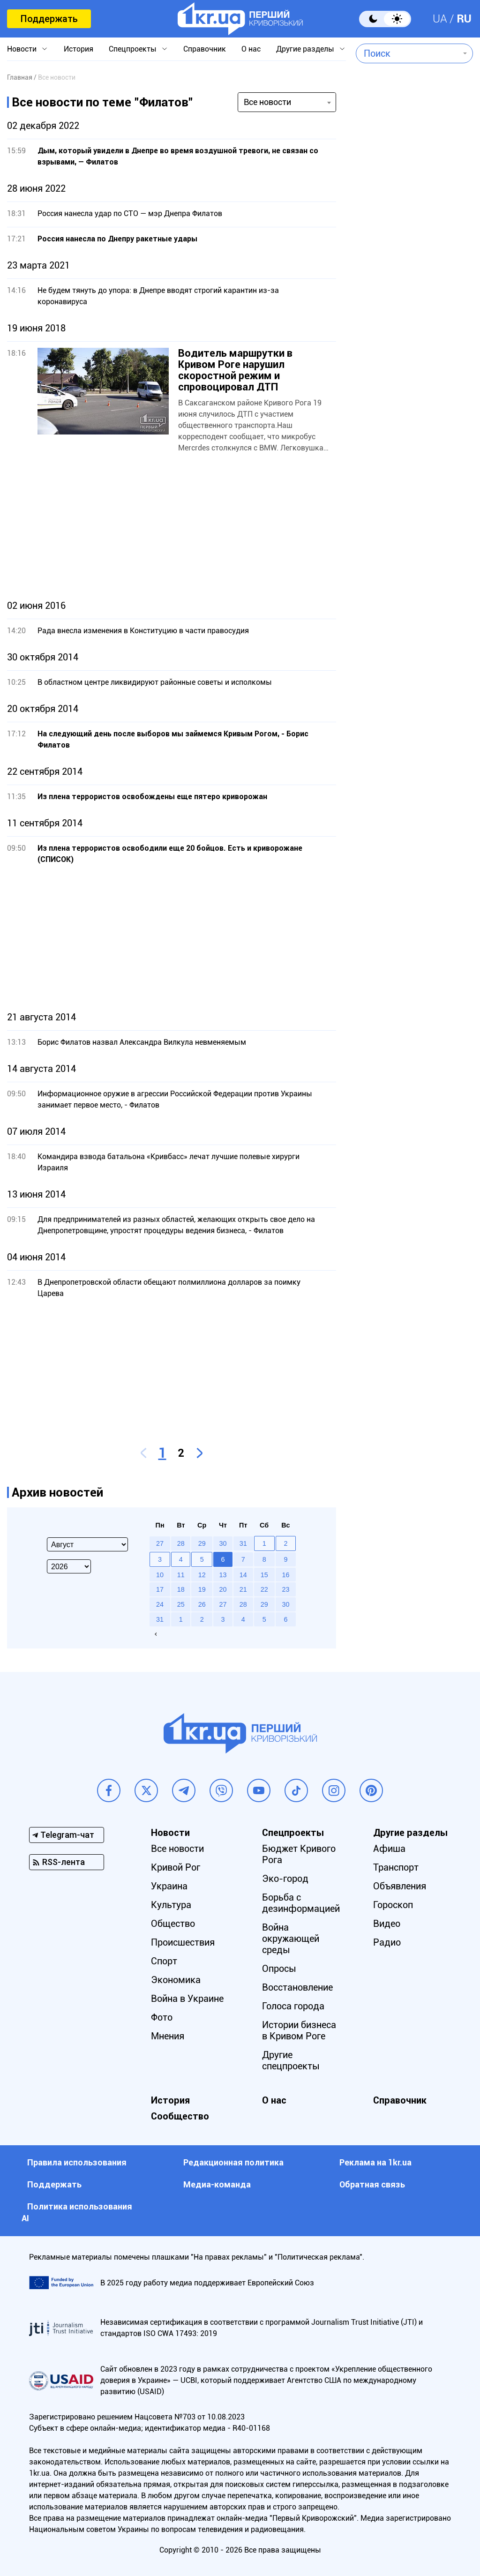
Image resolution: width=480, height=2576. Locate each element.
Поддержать (49, 18)
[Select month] (87, 1544)
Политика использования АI (77, 2212)
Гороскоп (393, 1904)
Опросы (279, 1968)
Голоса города (293, 2006)
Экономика (176, 1979)
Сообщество (180, 2116)
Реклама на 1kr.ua (375, 2162)
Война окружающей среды (290, 1938)
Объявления (399, 1886)
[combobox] (407, 53)
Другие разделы (305, 49)
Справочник (204, 49)
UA (440, 18)
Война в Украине (187, 1998)
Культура (171, 1904)
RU (464, 18)
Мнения (167, 2036)
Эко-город (285, 1878)
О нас (251, 49)
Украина (169, 1886)
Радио (387, 1942)
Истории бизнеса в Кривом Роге (299, 2030)
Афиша (389, 1848)
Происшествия (183, 1942)
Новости (22, 49)
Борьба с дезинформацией (301, 1903)
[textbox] (407, 53)
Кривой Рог (175, 1867)
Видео (386, 1923)
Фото (161, 2017)
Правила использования (77, 2162)
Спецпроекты (133, 49)
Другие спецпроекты (291, 2060)
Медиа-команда (217, 2184)
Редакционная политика (233, 2162)
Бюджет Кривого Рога (299, 1854)
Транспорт (396, 1867)
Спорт (164, 1961)
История (78, 49)
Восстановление (297, 1987)
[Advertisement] (171, 526)
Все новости (177, 1848)
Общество (173, 1923)
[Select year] (69, 1566)
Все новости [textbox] (267, 102)
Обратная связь (372, 2184)
